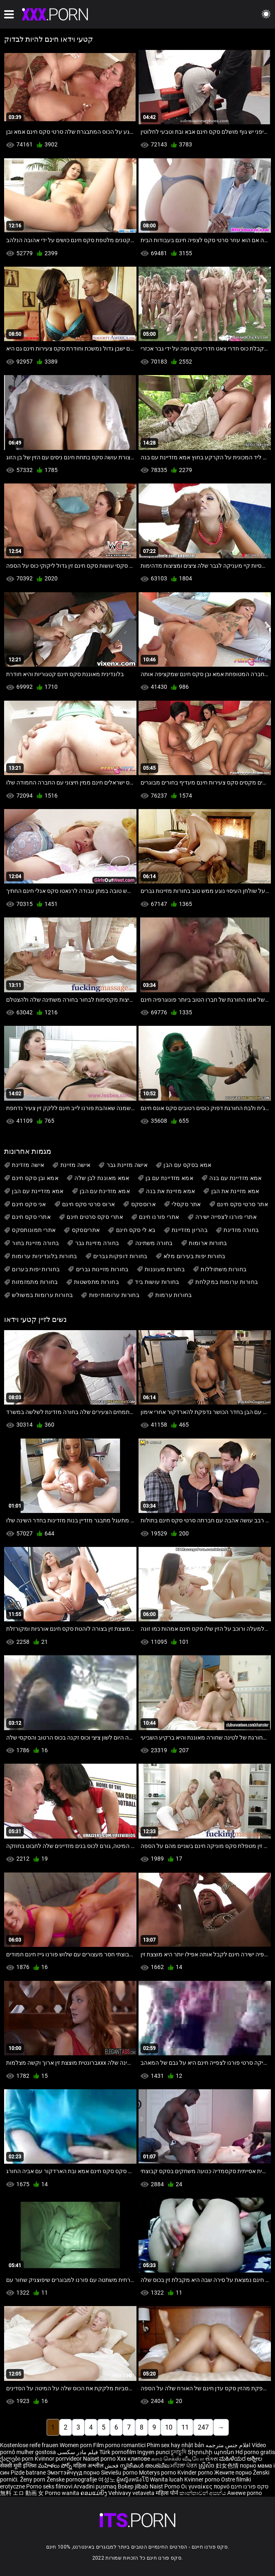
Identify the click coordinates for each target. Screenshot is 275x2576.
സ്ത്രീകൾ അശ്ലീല (145, 2465)
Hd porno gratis (255, 2452)
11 (185, 2427)
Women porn (76, 2445)
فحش (112, 2465)
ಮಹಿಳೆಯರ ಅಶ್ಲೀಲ (240, 2458)
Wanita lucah (167, 2479)
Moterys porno (158, 2472)
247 (203, 2427)
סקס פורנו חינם (249, 2486)
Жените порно (233, 2472)
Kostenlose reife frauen (29, 2445)
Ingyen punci (153, 2452)
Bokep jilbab (133, 2486)
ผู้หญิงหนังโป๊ (133, 2479)
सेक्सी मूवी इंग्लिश (18, 2465)
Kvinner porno (202, 2479)
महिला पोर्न (167, 2493)
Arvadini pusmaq (96, 2486)
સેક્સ (211, 2458)
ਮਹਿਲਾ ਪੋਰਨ (184, 2465)
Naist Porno (165, 2486)
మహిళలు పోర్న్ (55, 2465)
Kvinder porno (195, 2472)
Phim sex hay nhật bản (175, 2445)
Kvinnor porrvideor (59, 2458)
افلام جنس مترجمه (228, 2445)
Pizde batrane (28, 2472)
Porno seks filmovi (49, 2486)
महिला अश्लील (89, 2465)
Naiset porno (100, 2458)
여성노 (107, 2479)
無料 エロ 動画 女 (22, 2493)
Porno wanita (62, 2493)
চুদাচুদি (178, 2452)
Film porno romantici (119, 2445)
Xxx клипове (133, 2458)
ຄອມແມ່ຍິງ (94, 2493)
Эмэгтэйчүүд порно (74, 2472)
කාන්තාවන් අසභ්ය (203, 2493)
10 (168, 2427)
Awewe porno (244, 2493)
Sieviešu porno (120, 2472)
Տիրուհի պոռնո (211, 2452)
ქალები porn (17, 2458)
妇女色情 (228, 2465)
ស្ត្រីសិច (207, 2465)
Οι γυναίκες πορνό (206, 2486)
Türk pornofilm (117, 2452)
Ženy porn (33, 2479)
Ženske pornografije (72, 2479)
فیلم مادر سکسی (77, 2452)
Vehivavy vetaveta (132, 2493)
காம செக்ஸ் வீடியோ (177, 2458)
